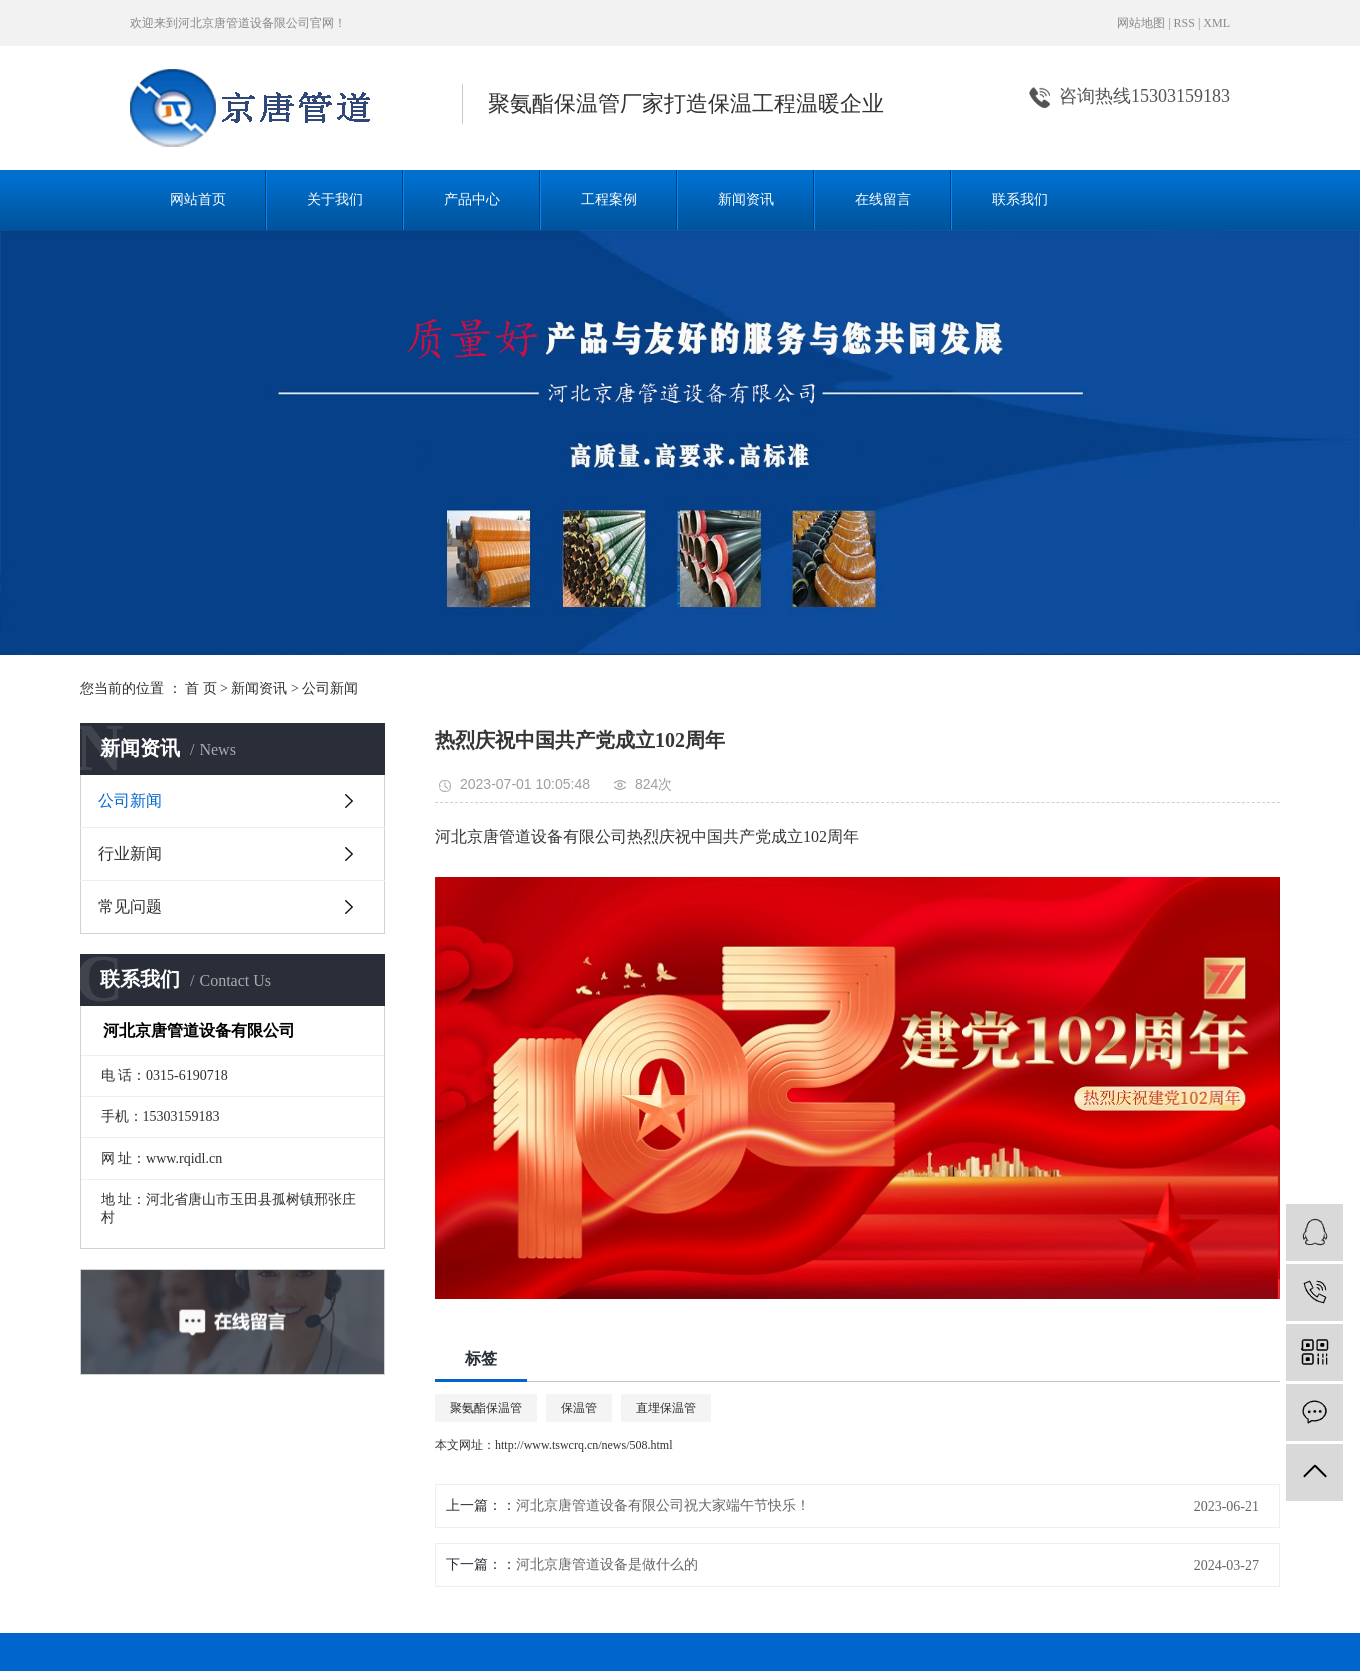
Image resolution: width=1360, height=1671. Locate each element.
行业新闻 (130, 853)
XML (1216, 23)
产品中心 (472, 199)
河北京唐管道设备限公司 (244, 23)
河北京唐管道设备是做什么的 (607, 1564)
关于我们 (335, 199)
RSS (1184, 23)
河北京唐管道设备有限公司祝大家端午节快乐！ (663, 1505)
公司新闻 (330, 688)
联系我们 (1020, 199)
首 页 (201, 688)
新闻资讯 (746, 199)
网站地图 (1141, 23)
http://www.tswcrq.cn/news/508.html (584, 1445)
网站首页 (198, 199)
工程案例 (609, 199)
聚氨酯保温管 (486, 1408)
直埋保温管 (666, 1408)
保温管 (579, 1408)
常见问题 (130, 906)
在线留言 (883, 199)
